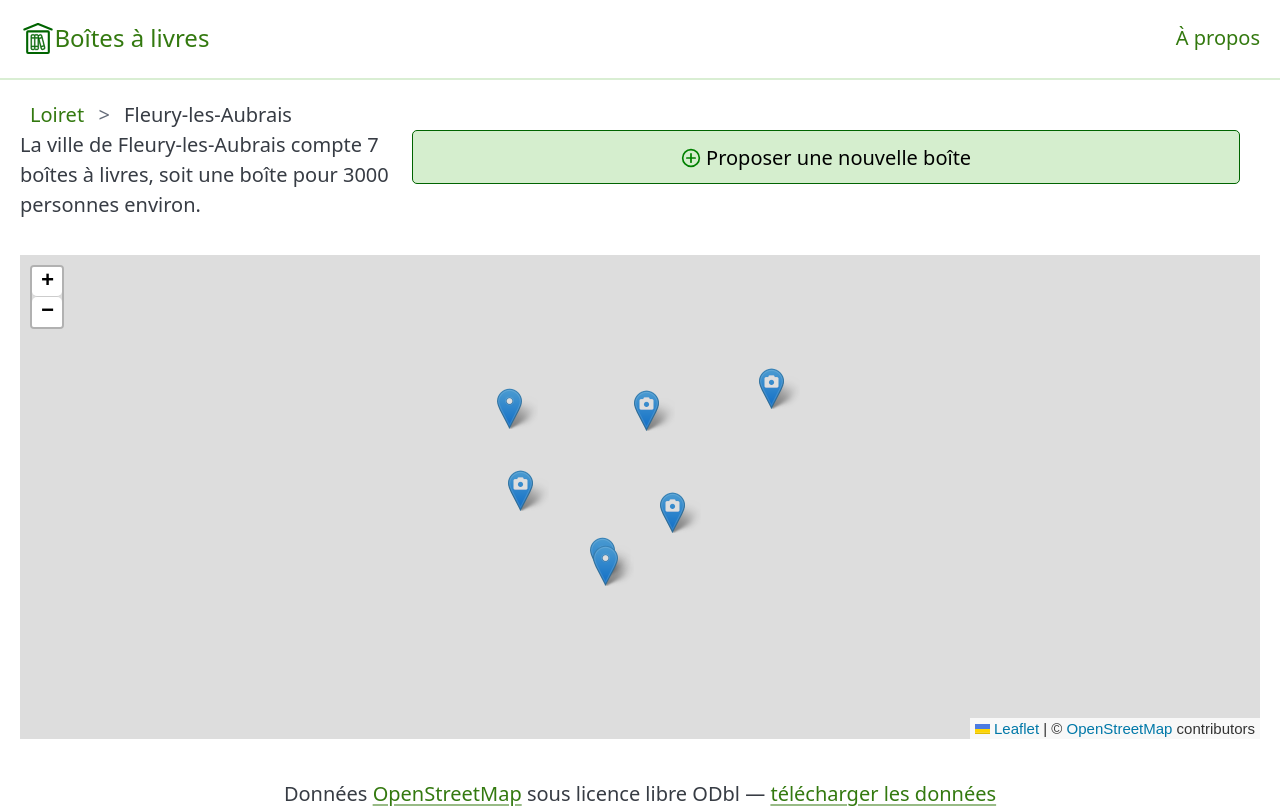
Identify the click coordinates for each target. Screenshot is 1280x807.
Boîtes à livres (131, 37)
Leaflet (1007, 728)
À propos (1218, 37)
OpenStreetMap (1120, 728)
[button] (646, 410)
